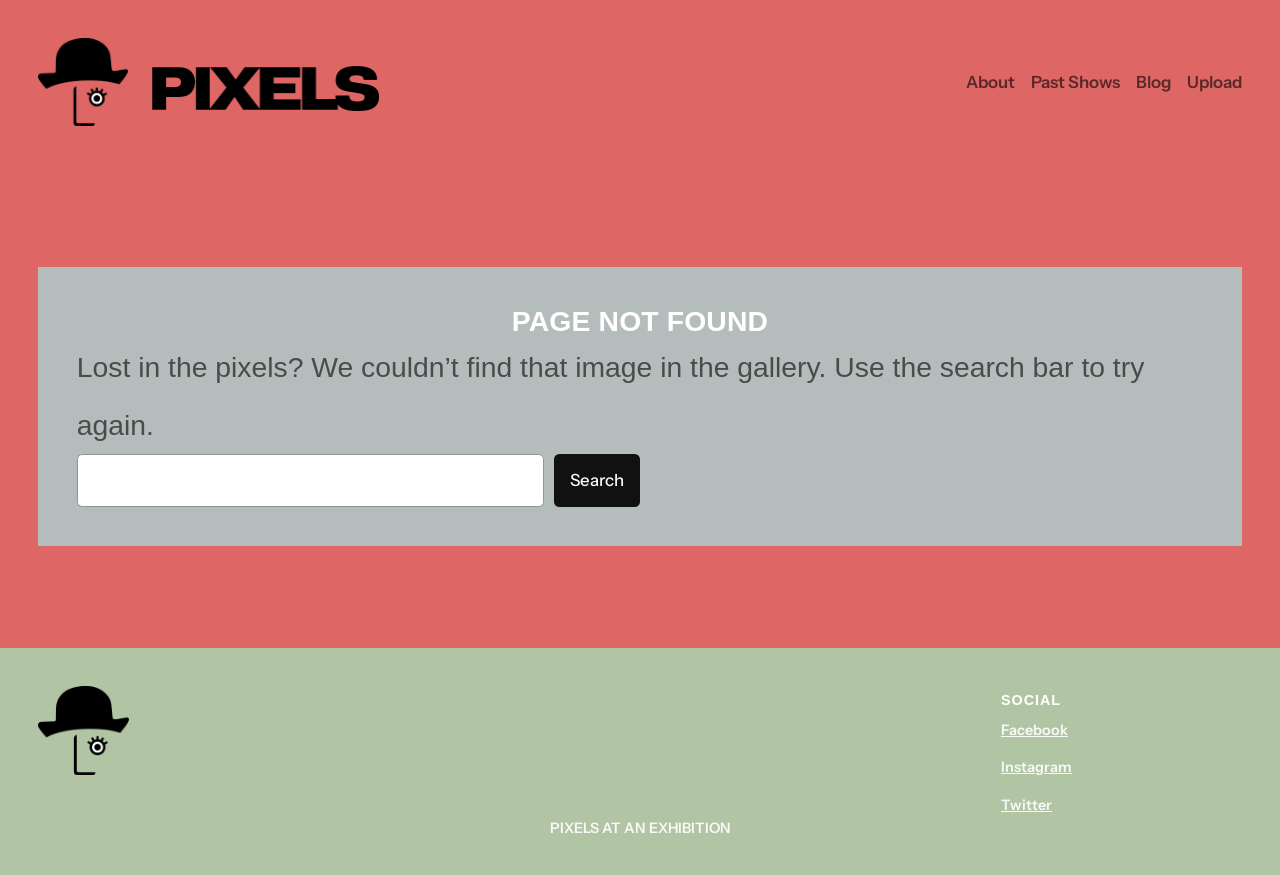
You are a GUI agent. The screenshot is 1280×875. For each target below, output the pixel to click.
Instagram (1036, 767)
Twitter (1026, 805)
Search (597, 480)
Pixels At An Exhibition (640, 828)
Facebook (1034, 730)
